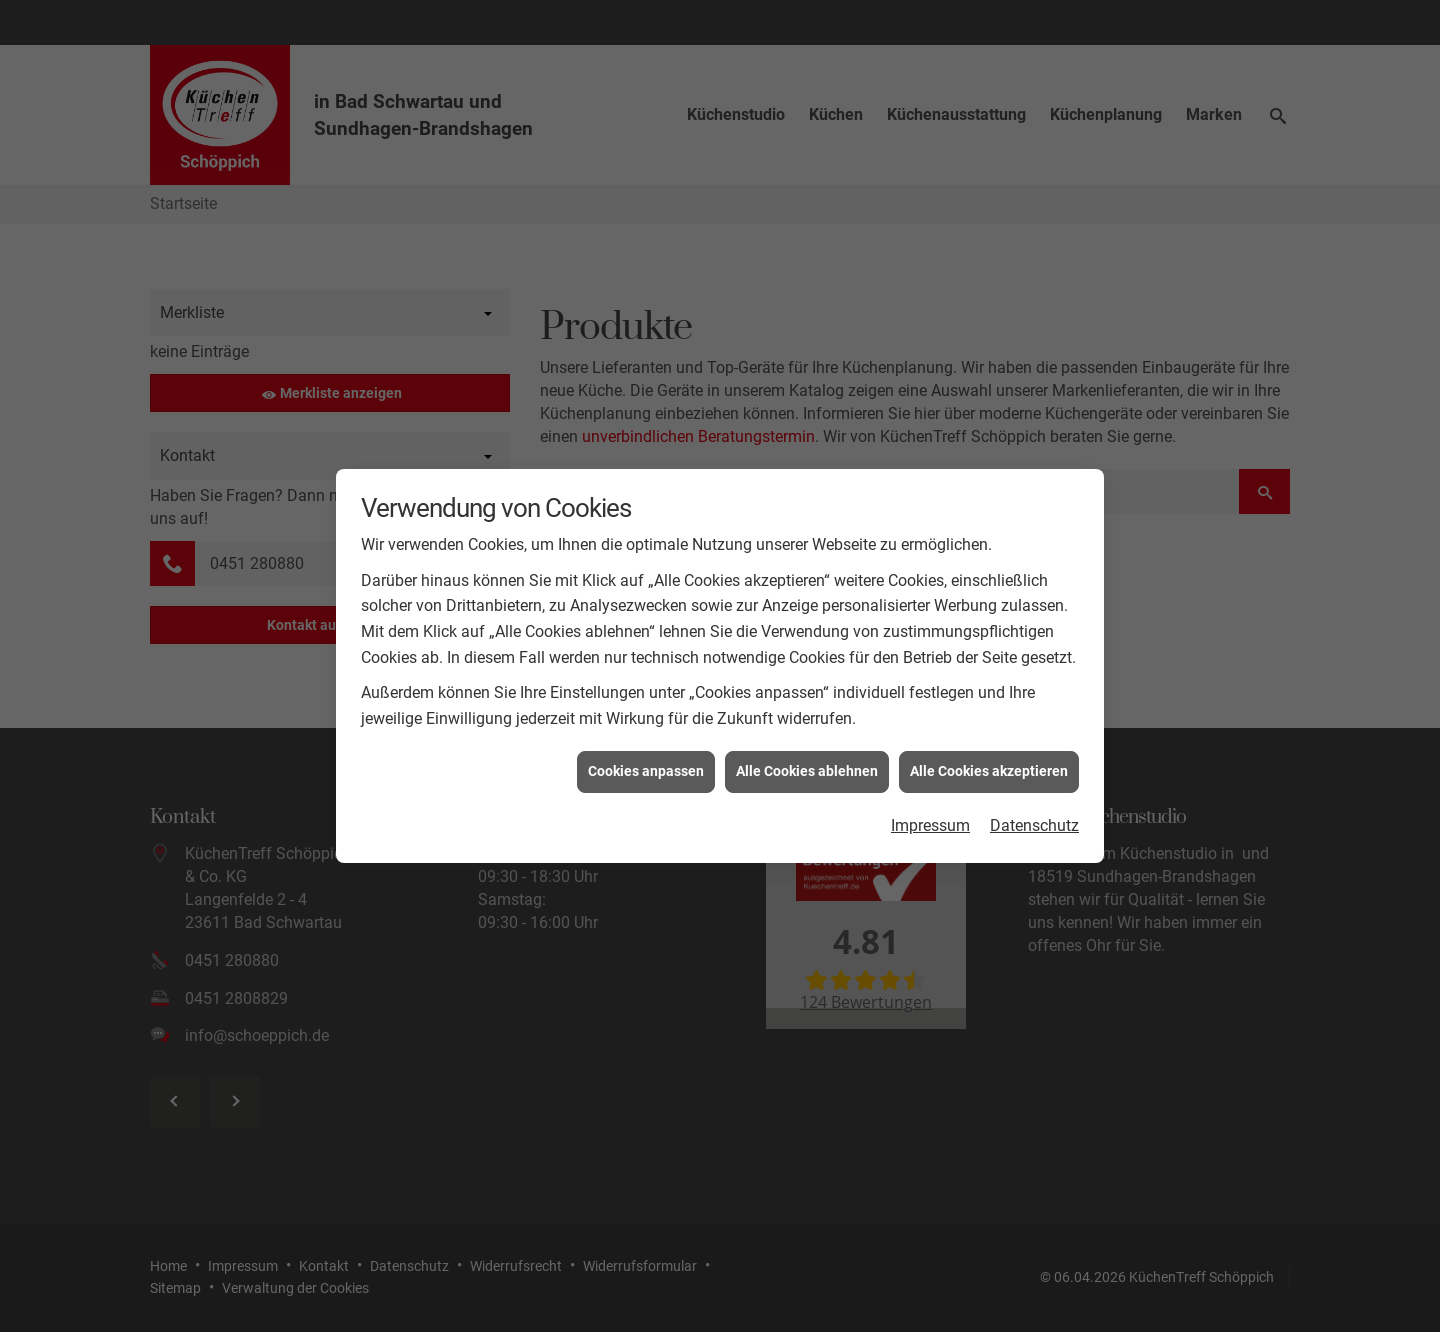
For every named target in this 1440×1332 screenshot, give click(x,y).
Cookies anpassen (646, 755)
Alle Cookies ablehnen (807, 755)
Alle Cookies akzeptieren (989, 755)
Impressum (930, 808)
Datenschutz (1034, 808)
